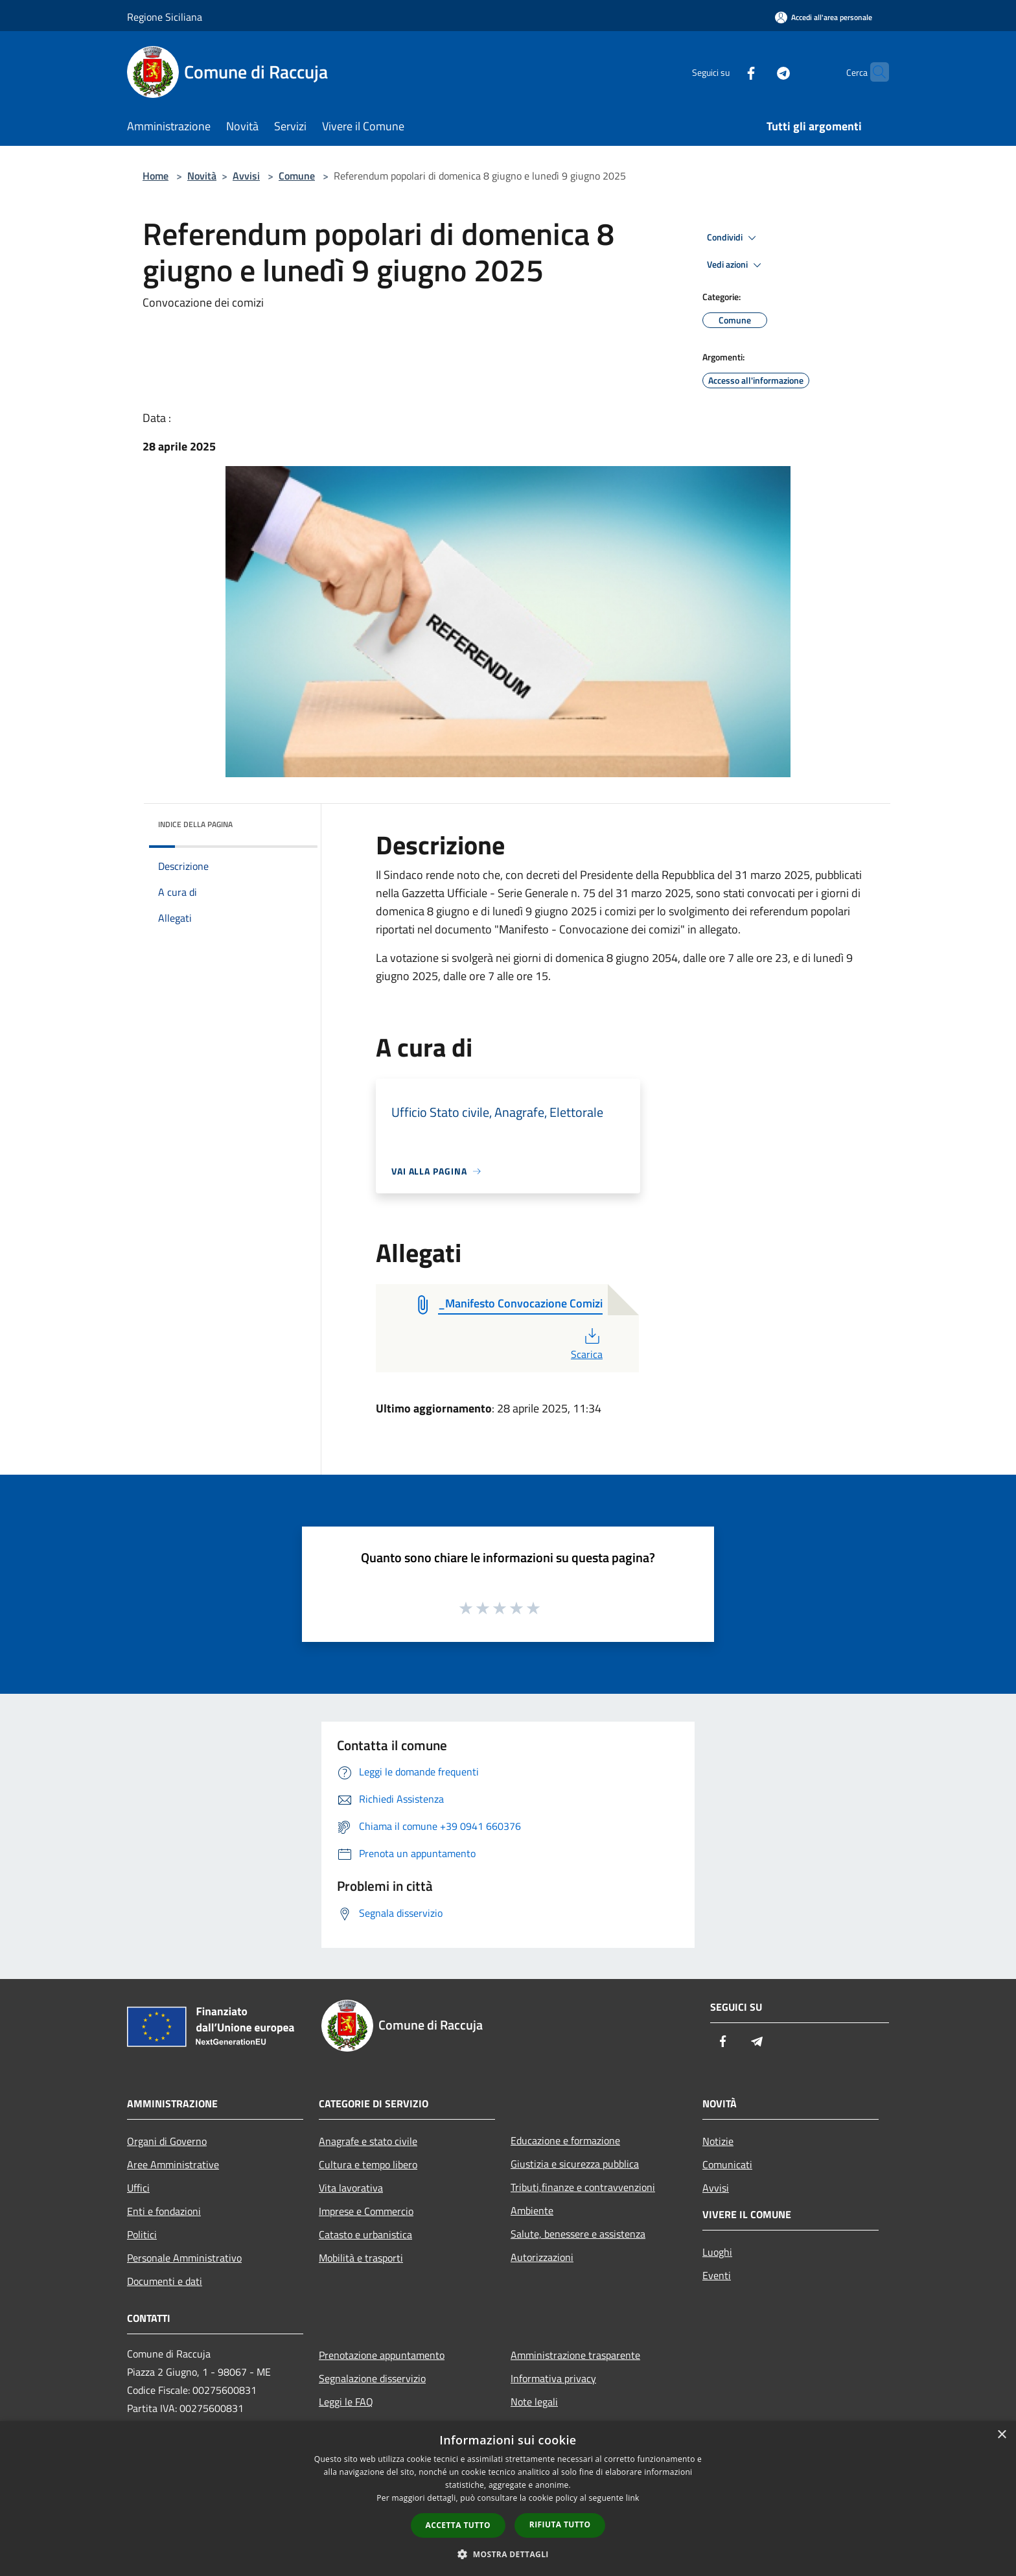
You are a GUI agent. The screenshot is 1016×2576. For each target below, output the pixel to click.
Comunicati (727, 2164)
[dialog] (508, 2498)
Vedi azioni (736, 265)
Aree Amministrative (173, 2164)
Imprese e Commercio (366, 2211)
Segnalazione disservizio (372, 2378)
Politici (142, 2234)
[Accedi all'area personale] (823, 17)
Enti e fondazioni (164, 2211)
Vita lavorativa (351, 2187)
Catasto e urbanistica (365, 2234)
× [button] (1001, 2435)
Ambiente (532, 2210)
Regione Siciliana (164, 17)
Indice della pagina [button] (195, 824)
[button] (508, 2553)
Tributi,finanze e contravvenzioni (583, 2187)
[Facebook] (726, 71)
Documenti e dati (164, 2281)
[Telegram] (758, 71)
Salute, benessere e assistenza (578, 2234)
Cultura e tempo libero (368, 2164)
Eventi (716, 2275)
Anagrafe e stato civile (368, 2141)
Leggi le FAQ (346, 2401)
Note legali (534, 2401)
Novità (201, 175)
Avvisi (246, 175)
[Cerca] (873, 72)
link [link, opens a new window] (633, 2497)
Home (155, 175)
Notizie (717, 2141)
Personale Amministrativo (184, 2258)
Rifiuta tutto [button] (560, 2524)
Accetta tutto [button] (458, 2525)
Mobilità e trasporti (361, 2258)
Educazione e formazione (565, 2140)
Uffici (138, 2187)
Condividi (733, 238)
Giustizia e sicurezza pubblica (575, 2164)
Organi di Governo (167, 2141)
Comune (297, 175)
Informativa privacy (553, 2378)
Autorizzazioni (542, 2257)
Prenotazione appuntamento (381, 2355)
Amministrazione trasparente (575, 2355)
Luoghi (717, 2252)
